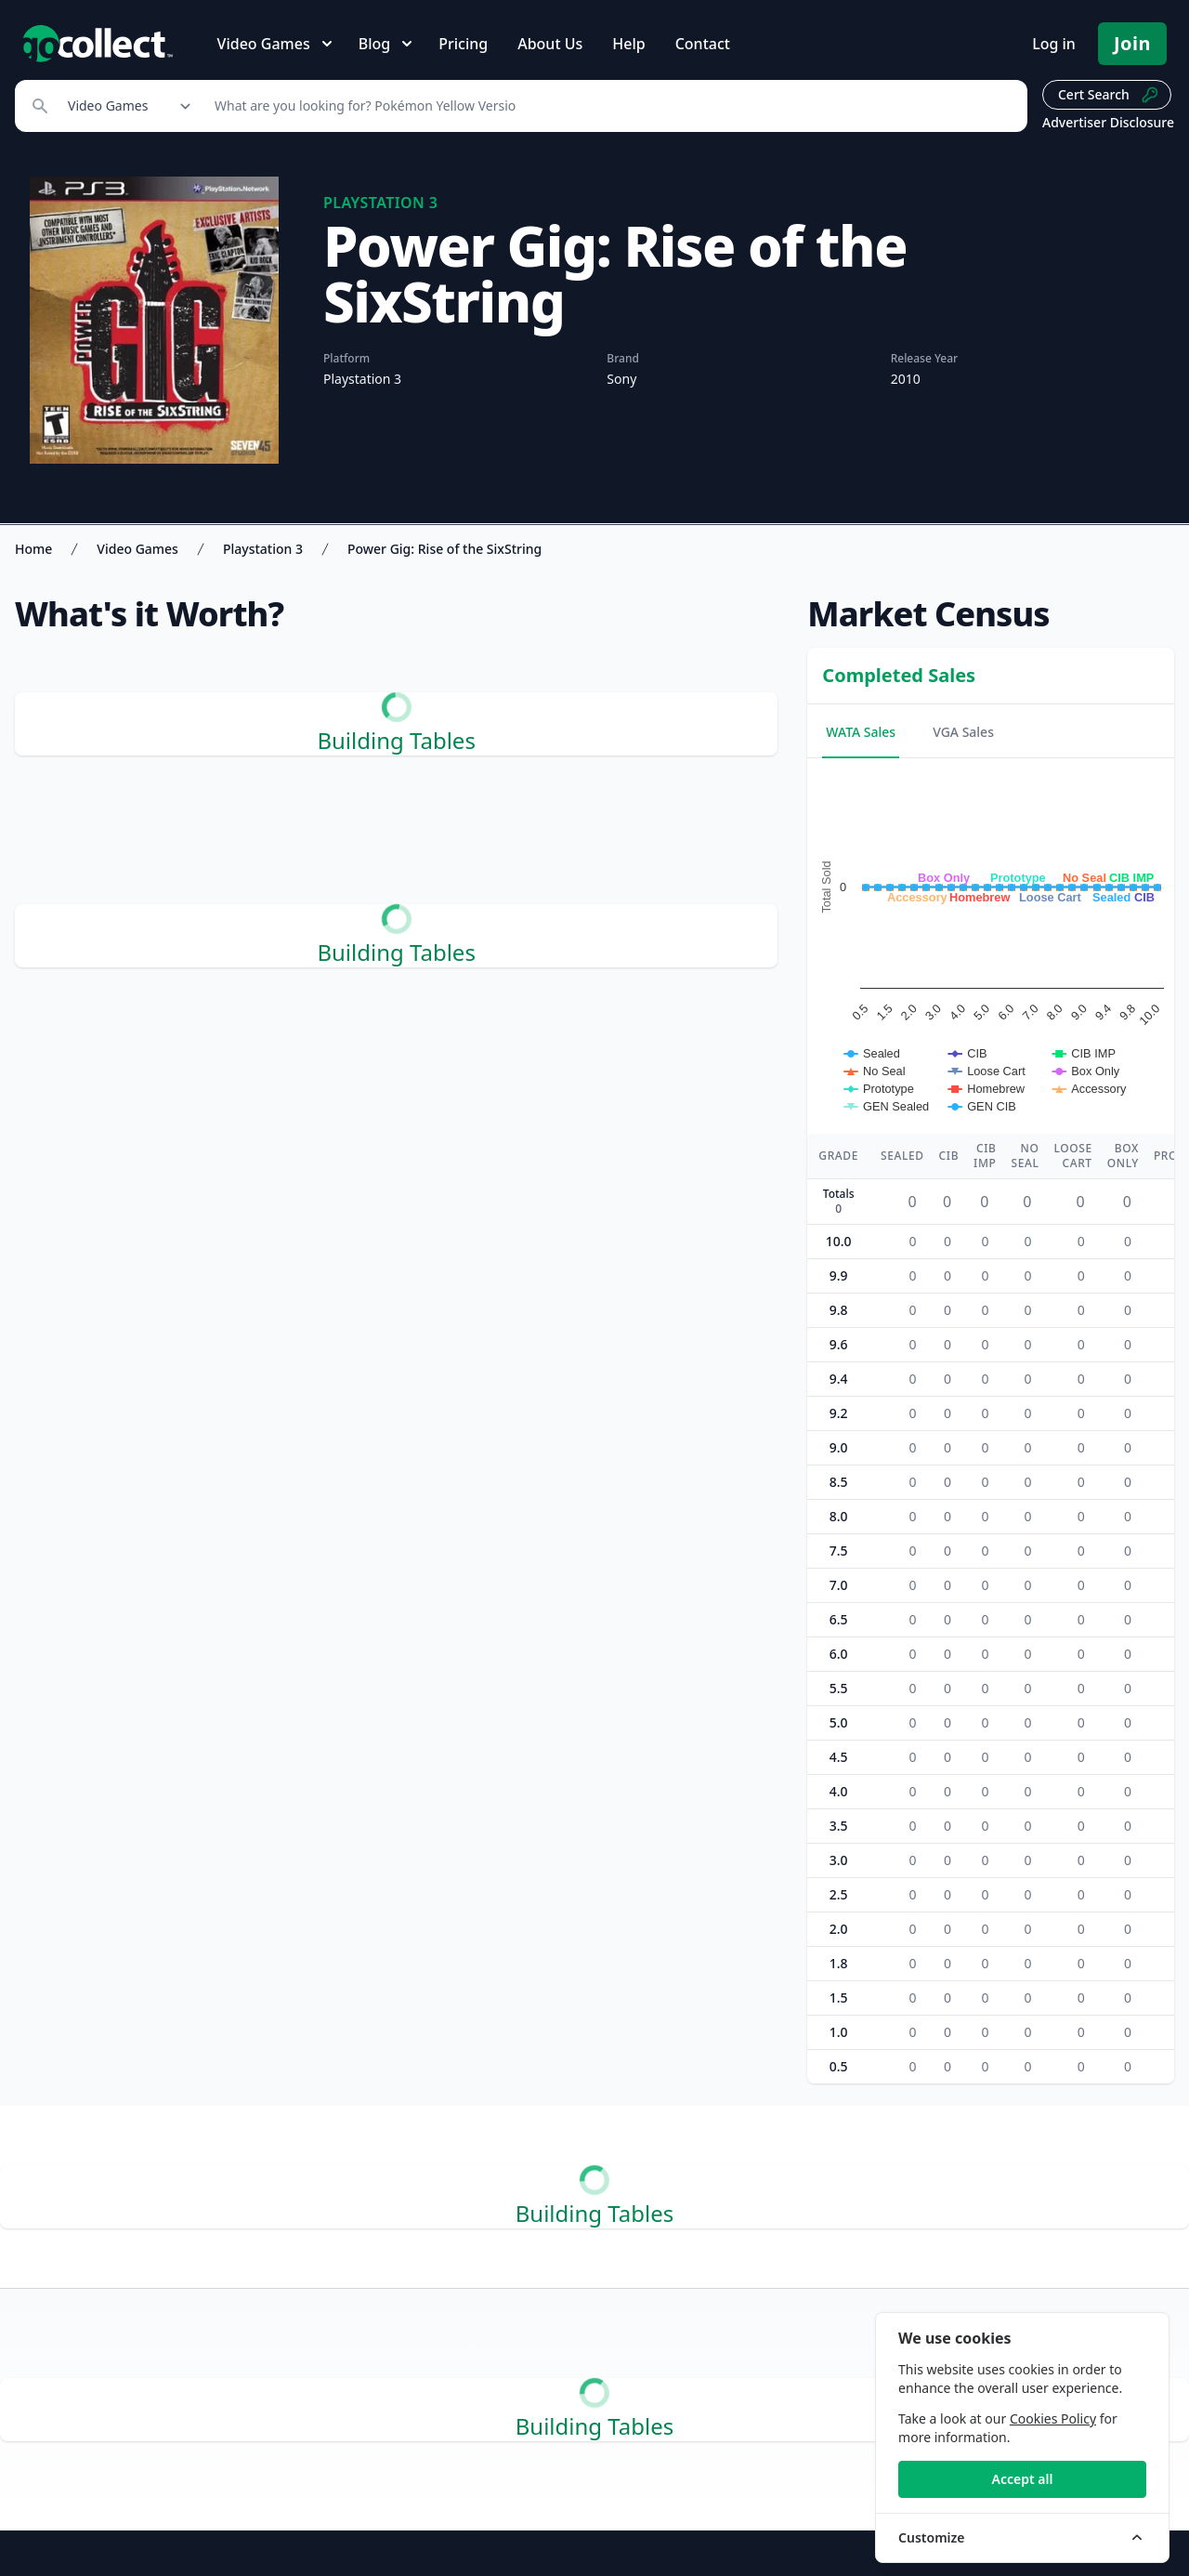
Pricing (463, 43)
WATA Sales (860, 732)
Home (33, 549)
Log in (1054, 43)
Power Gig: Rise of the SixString (444, 549)
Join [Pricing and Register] (1132, 43)
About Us (549, 43)
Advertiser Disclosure (1108, 122)
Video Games (137, 549)
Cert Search (1108, 94)
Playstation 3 (263, 549)
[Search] (611, 106)
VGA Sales (963, 732)
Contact (702, 43)
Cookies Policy (1053, 2418)
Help (628, 43)
